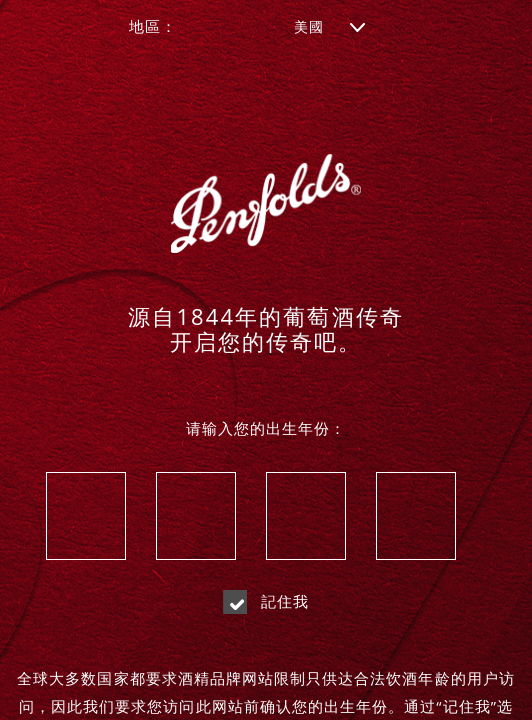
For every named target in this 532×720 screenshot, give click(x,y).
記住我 (266, 601)
